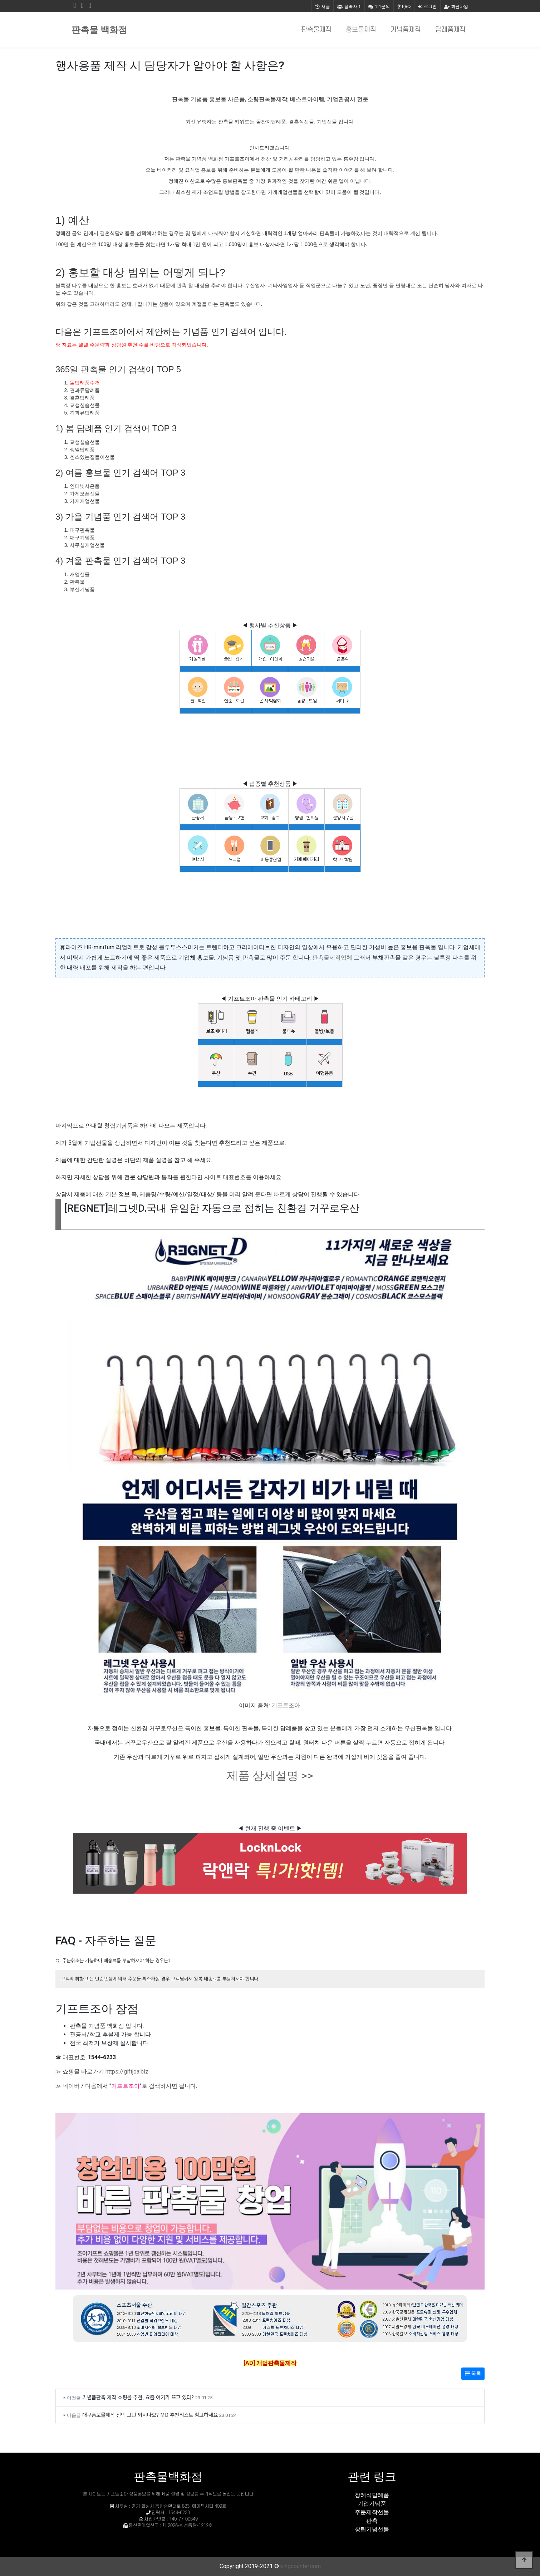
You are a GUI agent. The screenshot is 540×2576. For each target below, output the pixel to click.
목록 (473, 2373)
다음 (91, 2085)
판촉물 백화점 (99, 30)
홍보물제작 (361, 30)
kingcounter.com (300, 2566)
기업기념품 (372, 2503)
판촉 (372, 2520)
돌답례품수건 (85, 383)
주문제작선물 (372, 2512)
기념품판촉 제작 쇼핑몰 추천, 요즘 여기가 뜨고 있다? (138, 2397)
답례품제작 (450, 30)
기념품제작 (406, 30)
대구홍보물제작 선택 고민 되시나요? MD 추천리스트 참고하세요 (150, 2414)
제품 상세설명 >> (270, 1775)
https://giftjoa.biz (126, 2071)
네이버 (71, 2085)
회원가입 (456, 6)
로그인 (427, 6)
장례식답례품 (372, 2495)
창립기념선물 (372, 2529)
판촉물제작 (316, 30)
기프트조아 (285, 1705)
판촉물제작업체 (332, 957)
